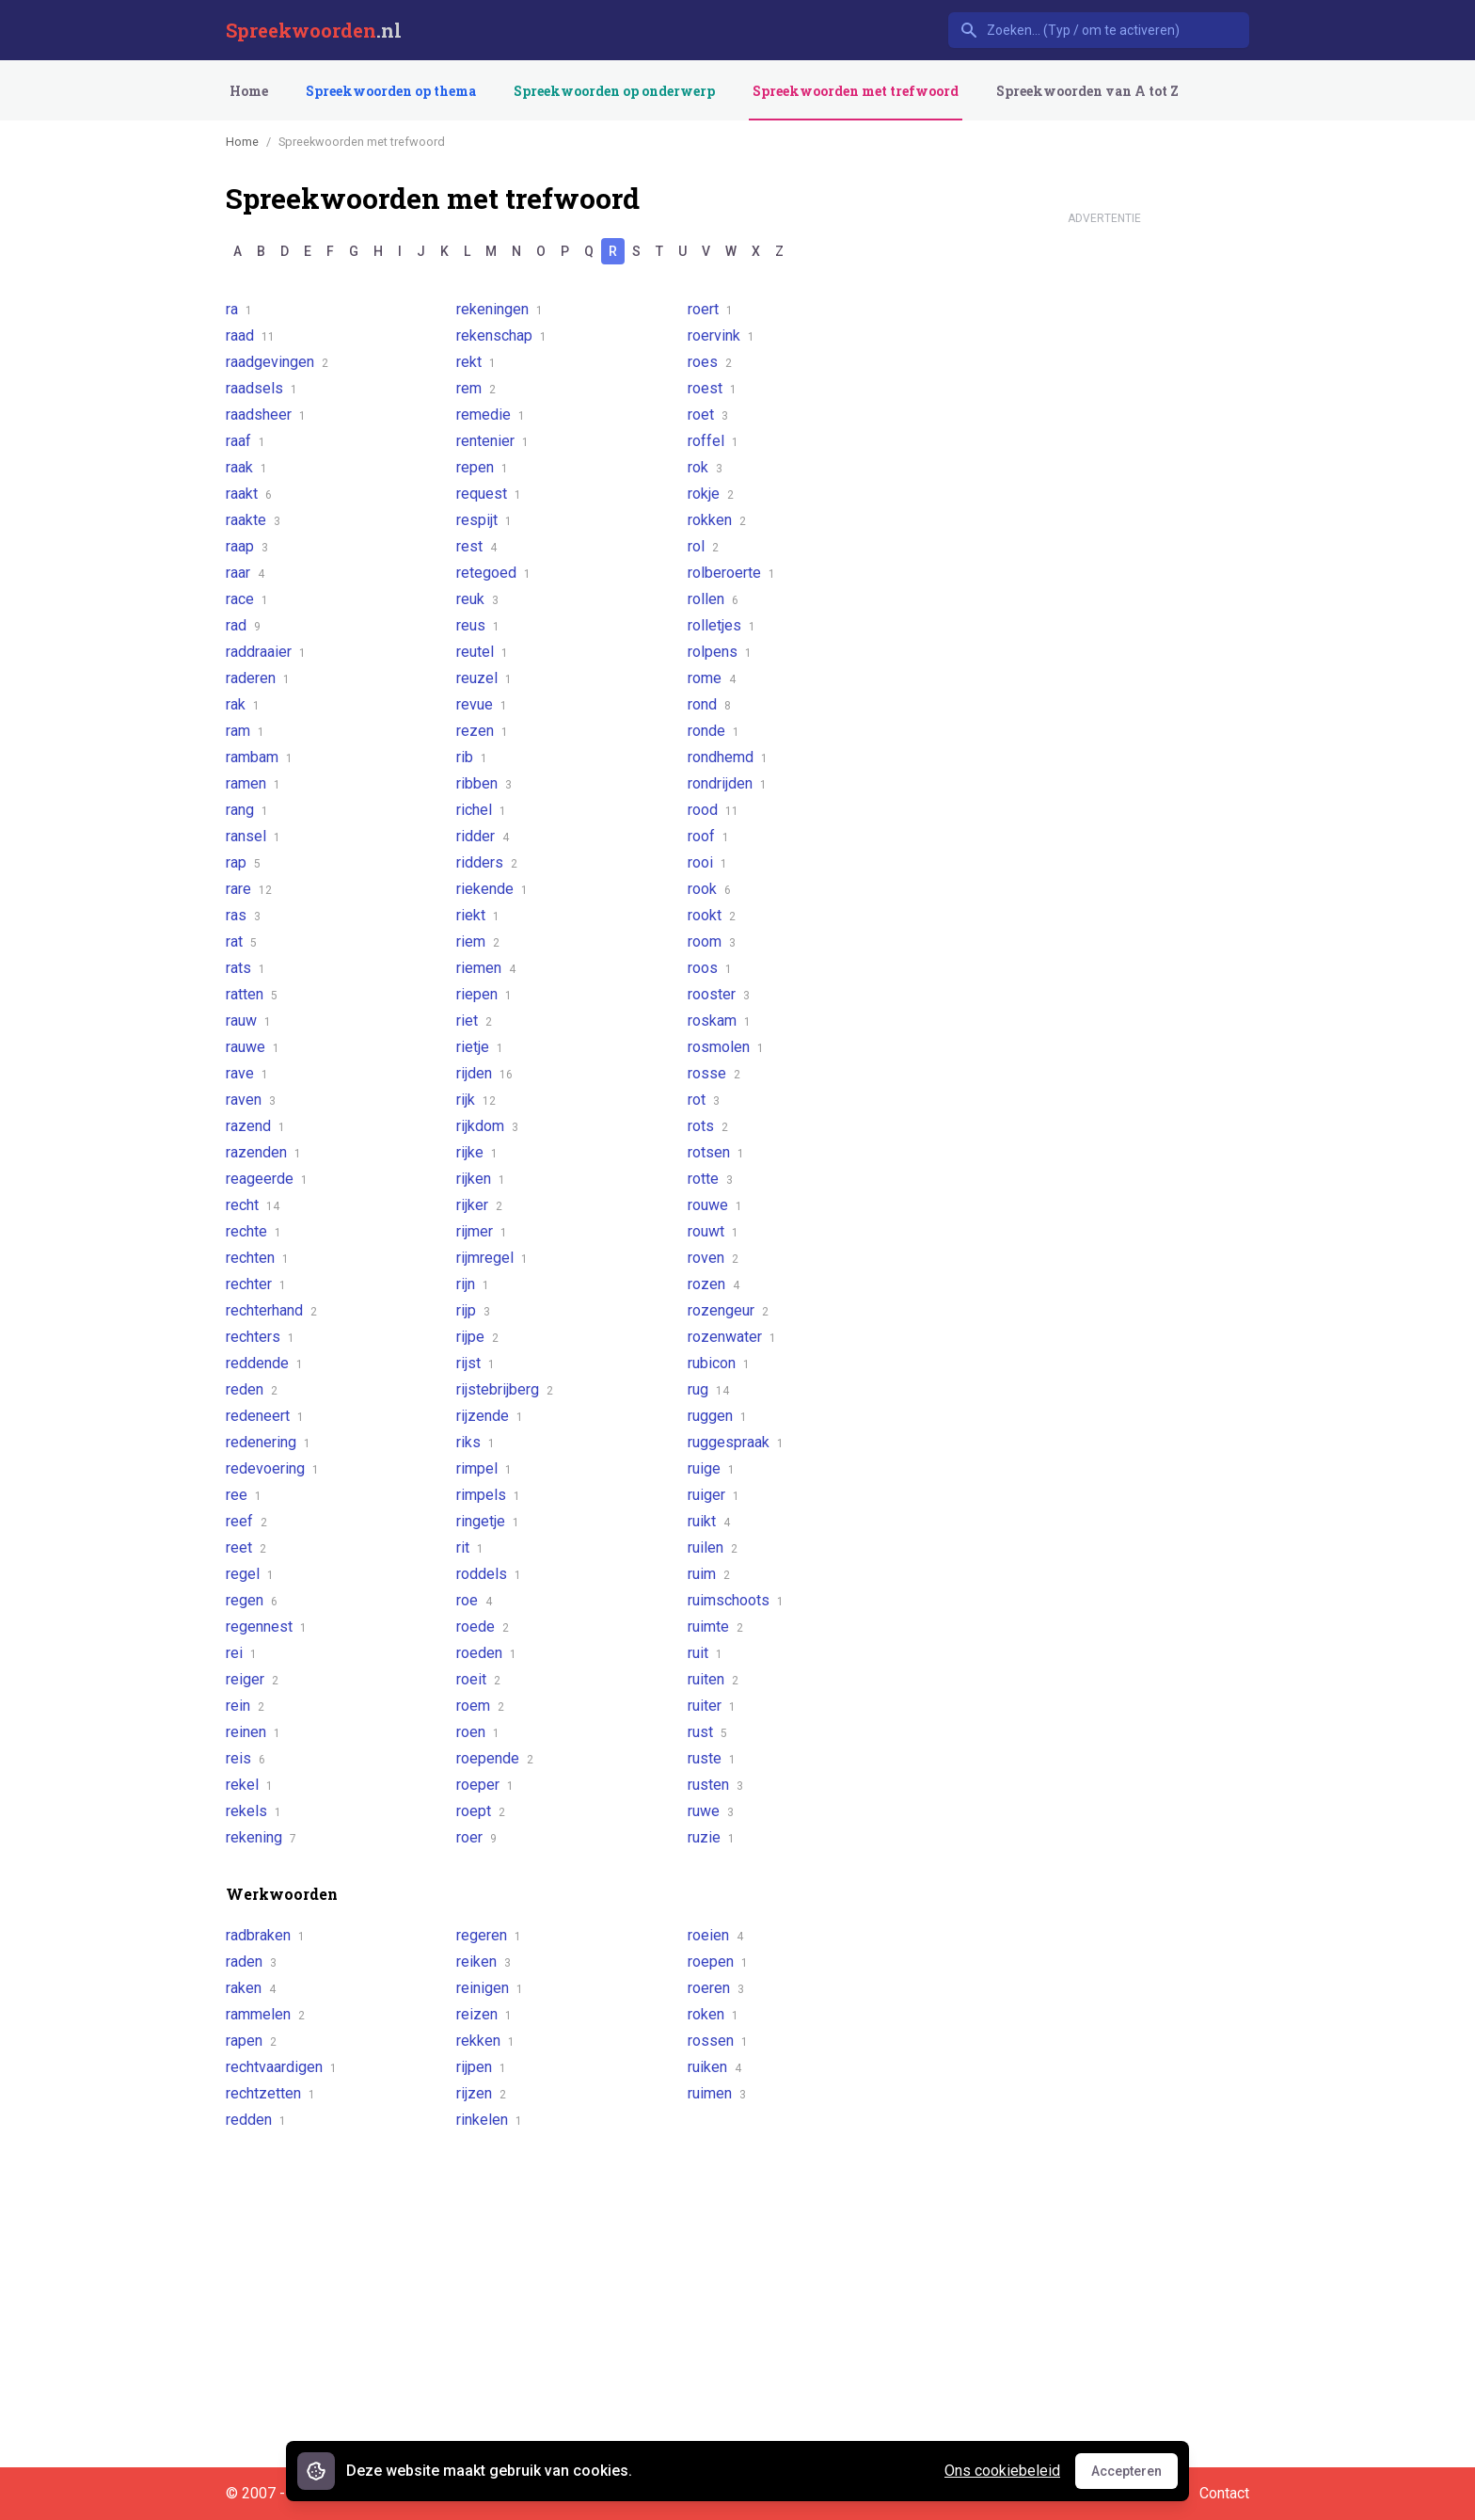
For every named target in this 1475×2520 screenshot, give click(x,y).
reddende (264, 1363)
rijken (480, 1179)
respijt (484, 520)
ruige (711, 1468)
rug (708, 1389)
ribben (484, 783)
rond (709, 704)
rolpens (720, 652)
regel (250, 1574)
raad (250, 335)
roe (474, 1600)
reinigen (489, 1988)
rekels (253, 1811)
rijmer (481, 1231)
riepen (484, 994)
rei (241, 1653)
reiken (483, 1961)
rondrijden (727, 783)
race (247, 599)
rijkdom (487, 1126)
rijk (476, 1099)
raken (251, 1988)
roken (713, 2014)
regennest (266, 1626)
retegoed (493, 573)
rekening (261, 1837)
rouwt (713, 1231)
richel (481, 810)
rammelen (265, 2014)
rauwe (252, 1047)
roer (476, 1837)
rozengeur (728, 1310)
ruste (712, 1758)
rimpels (488, 1495)
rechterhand (271, 1310)
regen (252, 1600)
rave (247, 1073)
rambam (259, 757)
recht (252, 1205)
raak (246, 467)
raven (251, 1099)
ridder (482, 836)
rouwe (715, 1205)
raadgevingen (277, 362)
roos (710, 968)
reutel (482, 652)
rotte (710, 1179)
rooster (719, 994)
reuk (477, 599)
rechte (253, 1231)
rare (249, 889)
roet (708, 414)
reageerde (267, 1179)
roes (710, 362)
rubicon (719, 1363)
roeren (716, 1988)
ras (243, 915)
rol (703, 546)
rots (708, 1126)
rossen (718, 2040)
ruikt (709, 1521)
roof (708, 836)
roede (482, 1626)
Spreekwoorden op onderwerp (614, 91)
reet (246, 1547)
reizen (484, 2014)
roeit (478, 1679)
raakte (253, 520)
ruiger (713, 1495)
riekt (478, 915)
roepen (718, 1961)
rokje (711, 493)
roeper (485, 1785)
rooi (707, 862)
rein (245, 1706)
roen (478, 1732)
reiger (252, 1679)
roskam (719, 1020)
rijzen (481, 2093)
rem (476, 388)
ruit (705, 1653)
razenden (263, 1152)
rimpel (484, 1468)
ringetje (487, 1521)
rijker (479, 1205)
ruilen (713, 1547)
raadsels (261, 388)
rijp (473, 1310)
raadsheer (266, 414)
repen (482, 467)
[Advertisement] (1104, 515)
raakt (249, 493)
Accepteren (1134, 2476)
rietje (479, 1047)
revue (481, 704)
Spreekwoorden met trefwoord (856, 91)
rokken (717, 520)
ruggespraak (736, 1442)
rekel (249, 1785)
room (712, 941)
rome (712, 678)
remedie (490, 414)
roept (480, 1811)
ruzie (711, 1837)
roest (712, 388)
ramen (253, 783)
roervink (721, 335)
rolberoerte (731, 573)
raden (251, 1961)
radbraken (265, 1935)
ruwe (711, 1811)
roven (713, 1258)
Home (249, 91)
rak (243, 704)
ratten (252, 994)
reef (246, 1521)
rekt (476, 362)
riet (474, 1020)
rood (713, 810)
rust (707, 1732)
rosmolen (726, 1047)
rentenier (492, 441)
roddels (488, 1574)
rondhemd (728, 757)
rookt (712, 915)
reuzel (484, 678)
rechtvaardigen (281, 2067)
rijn (472, 1284)
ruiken (714, 2067)
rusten (715, 1785)
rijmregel (492, 1258)
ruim (709, 1574)
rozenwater (732, 1337)
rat (241, 941)
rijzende (489, 1416)
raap (247, 546)
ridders (486, 862)
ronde (713, 731)
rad (243, 625)
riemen (485, 968)
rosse (714, 1073)
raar (245, 573)
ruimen (717, 2093)
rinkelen (489, 2120)
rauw (248, 1020)
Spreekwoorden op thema (391, 91)
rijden (484, 1073)
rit (470, 1547)
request (488, 493)
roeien (715, 1935)
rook (709, 889)
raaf (245, 441)
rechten (257, 1258)
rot (704, 1099)
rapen (251, 2040)
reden (252, 1389)
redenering (268, 1442)
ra (239, 309)
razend (255, 1126)
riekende (492, 889)
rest (476, 546)
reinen (253, 1732)
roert (710, 309)
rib (471, 757)
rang (247, 810)
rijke (477, 1152)
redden (256, 2120)
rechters (260, 1337)
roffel (713, 441)
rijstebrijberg (504, 1389)
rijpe (477, 1337)
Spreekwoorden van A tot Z (1087, 91)
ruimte (715, 1626)
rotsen (716, 1152)
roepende (494, 1758)
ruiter (712, 1706)
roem (480, 1706)
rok (705, 467)
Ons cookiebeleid (1002, 2471)
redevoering (272, 1468)
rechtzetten (270, 2093)
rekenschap (501, 335)
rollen (713, 599)
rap (243, 862)
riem (478, 941)
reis (245, 1758)
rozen (713, 1284)
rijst (475, 1363)
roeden (486, 1653)
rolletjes (721, 625)
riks (475, 1442)
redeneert (265, 1416)
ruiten (713, 1679)
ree (244, 1495)
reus (478, 625)
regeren (488, 1935)
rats (245, 968)
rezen (482, 731)
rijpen (481, 2067)
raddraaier (266, 652)
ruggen (717, 1416)
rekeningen (499, 309)
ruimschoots (736, 1600)
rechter (256, 1284)
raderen (258, 678)
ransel (253, 836)
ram (245, 731)
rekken (485, 2040)
